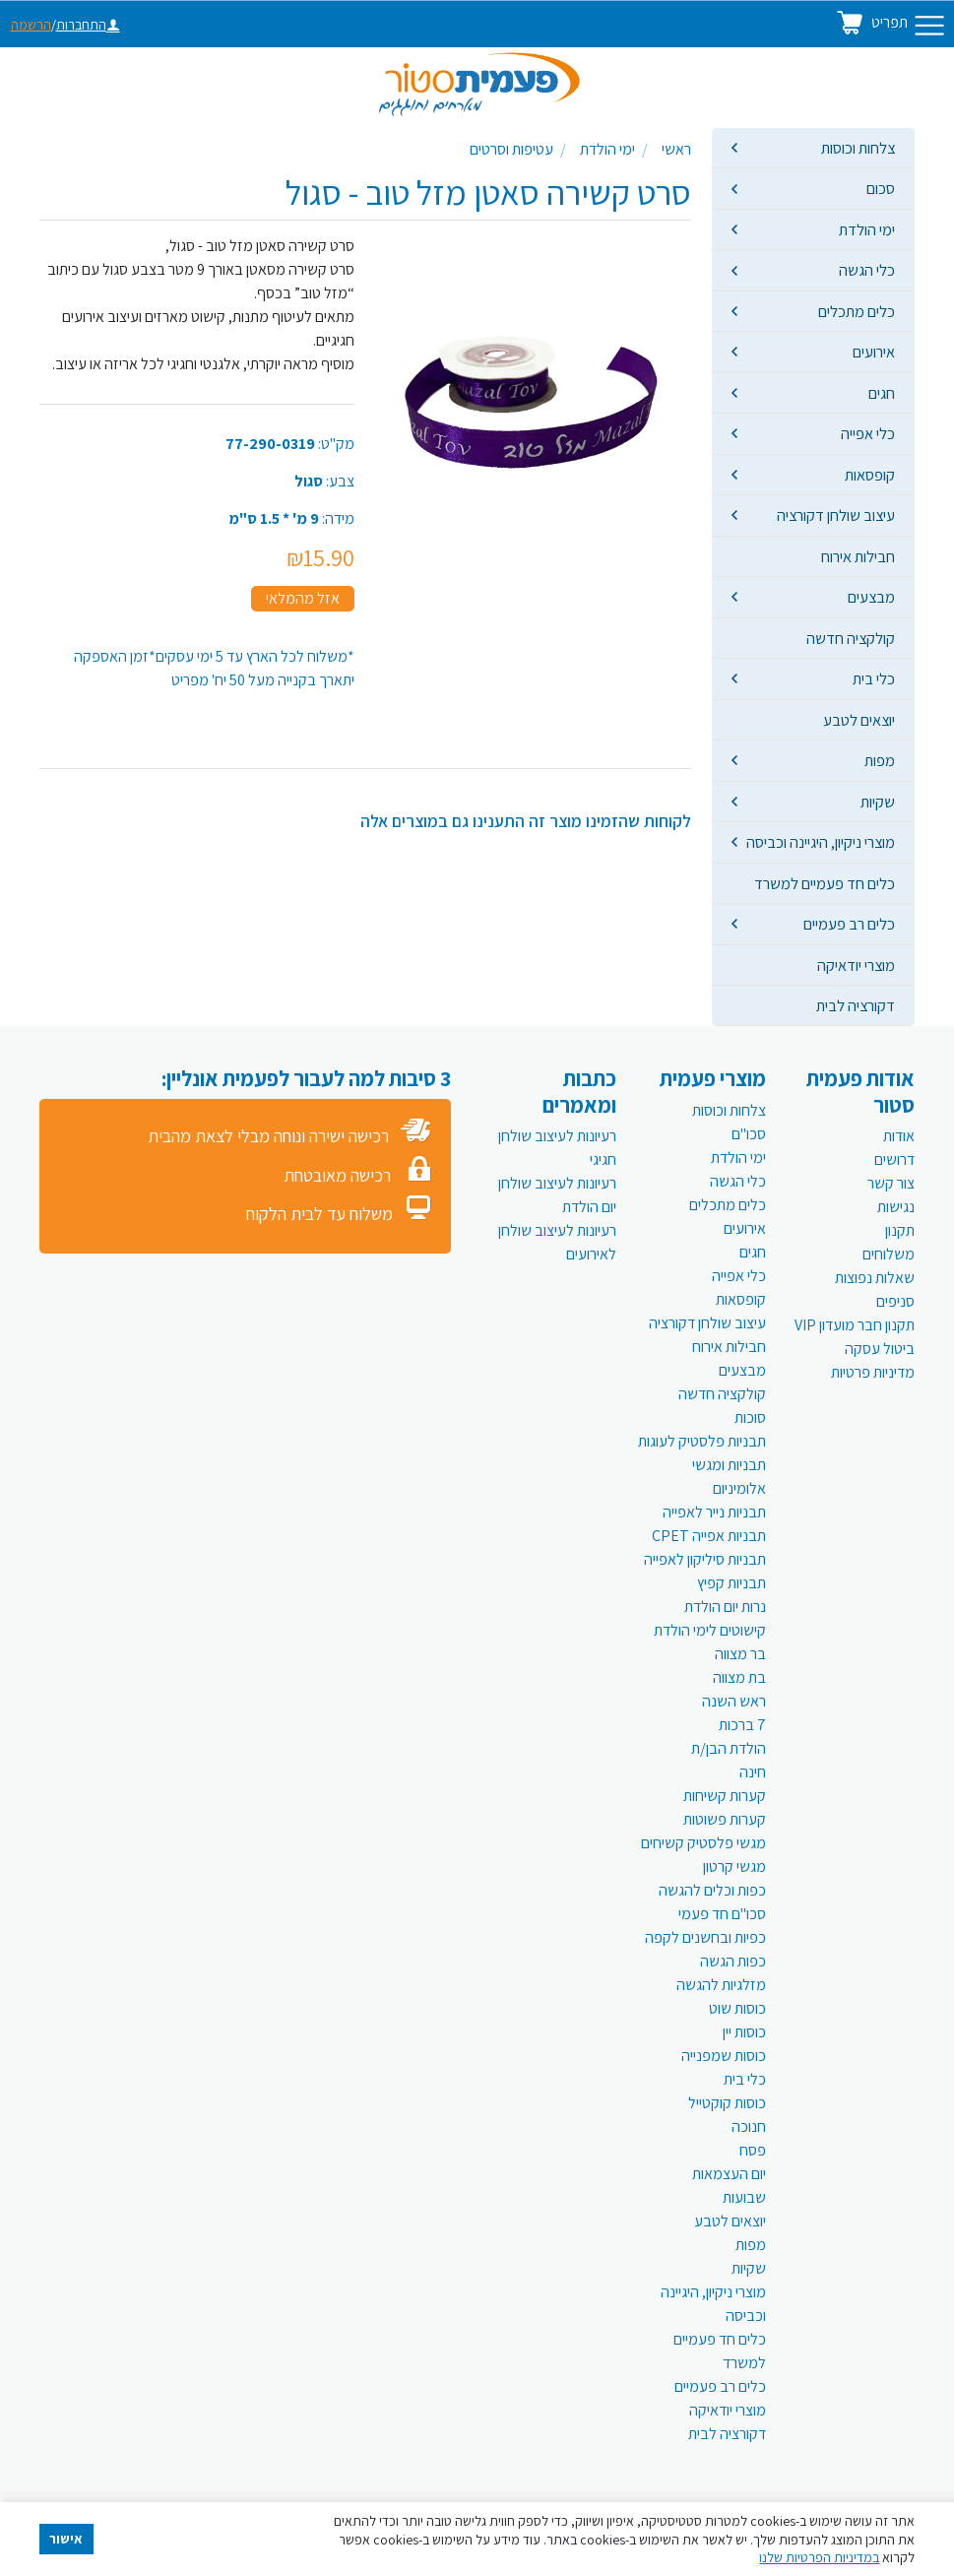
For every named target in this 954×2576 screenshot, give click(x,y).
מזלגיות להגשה (721, 1984)
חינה (752, 1772)
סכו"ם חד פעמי (722, 1913)
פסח (752, 2150)
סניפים (895, 1301)
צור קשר (891, 1183)
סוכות (750, 1417)
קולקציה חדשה (850, 638)
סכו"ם (748, 1134)
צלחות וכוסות (858, 148)
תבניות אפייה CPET (709, 1535)
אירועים (874, 351)
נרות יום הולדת (725, 1606)
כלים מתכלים (856, 311)
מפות (879, 760)
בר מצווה (740, 1653)
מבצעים (871, 597)
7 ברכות (742, 1724)
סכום (880, 188)
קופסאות (870, 474)
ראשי (676, 149)
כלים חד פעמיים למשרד (824, 883)
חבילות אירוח (858, 556)
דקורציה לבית (855, 1005)
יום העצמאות (729, 2173)
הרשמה (31, 24)
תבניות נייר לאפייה (714, 1512)
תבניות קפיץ (731, 1583)
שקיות (877, 801)
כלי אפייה (868, 433)
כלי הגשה (867, 270)
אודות (899, 1136)
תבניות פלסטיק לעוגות (702, 1441)
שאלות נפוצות (875, 1277)
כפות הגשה (733, 1961)
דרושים (894, 1159)
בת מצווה (739, 1677)
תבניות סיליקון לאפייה (705, 1559)
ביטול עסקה (880, 1348)
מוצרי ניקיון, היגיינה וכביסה (820, 842)
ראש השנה (734, 1701)
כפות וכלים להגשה (712, 1890)
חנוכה (748, 2126)
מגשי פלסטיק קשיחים (703, 1843)
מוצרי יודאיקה (856, 965)
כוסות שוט (737, 2008)
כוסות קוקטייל (727, 2103)
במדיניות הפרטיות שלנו (819, 2557)
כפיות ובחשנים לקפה (705, 1937)
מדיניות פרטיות (873, 1372)
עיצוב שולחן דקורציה (836, 515)
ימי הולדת (867, 229)
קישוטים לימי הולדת (710, 1630)
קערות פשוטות (724, 1819)
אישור (66, 2538)
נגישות (896, 1206)
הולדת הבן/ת (728, 1748)
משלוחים (888, 1254)
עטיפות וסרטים (511, 149)
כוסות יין (744, 2032)
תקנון (900, 1230)
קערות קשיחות (724, 1795)
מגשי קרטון (734, 1866)
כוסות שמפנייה (723, 2055)
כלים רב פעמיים (849, 923)
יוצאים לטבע (859, 720)
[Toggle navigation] (929, 25)
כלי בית (874, 678)
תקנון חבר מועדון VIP (855, 1325)
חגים (881, 393)
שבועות (744, 2197)
